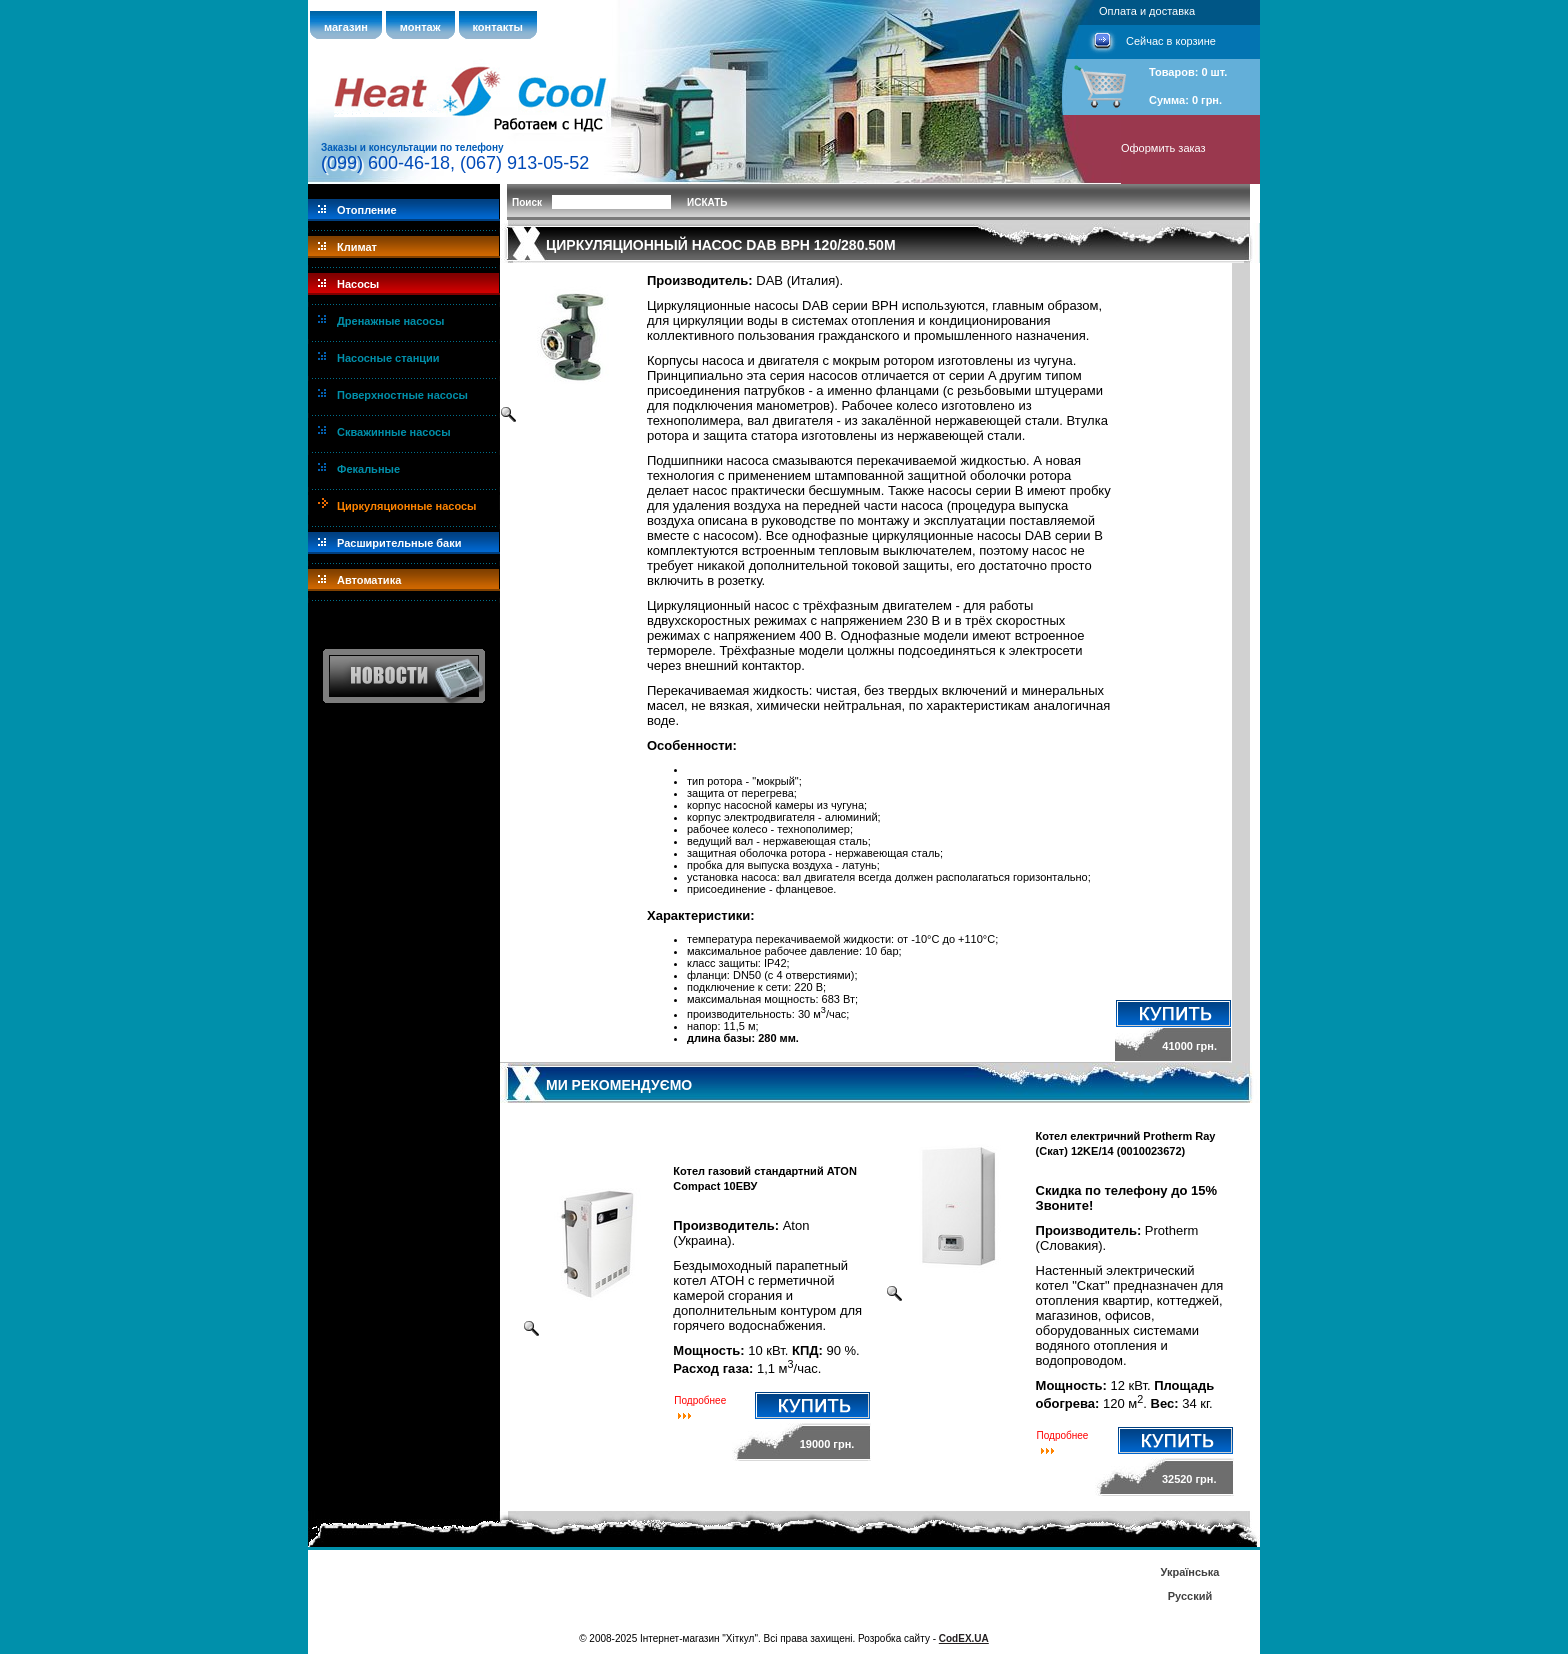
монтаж (420, 27)
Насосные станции (388, 358)
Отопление (367, 210)
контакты (498, 27)
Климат (357, 247)
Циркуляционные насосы (406, 506)
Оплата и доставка (1147, 11)
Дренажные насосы (390, 321)
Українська (1189, 1572)
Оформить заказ (1163, 148)
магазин (346, 27)
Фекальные (368, 469)
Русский (1190, 1596)
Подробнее (700, 1400)
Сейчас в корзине (1171, 41)
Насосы (358, 284)
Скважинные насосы (394, 432)
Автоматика (369, 580)
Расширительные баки (399, 543)
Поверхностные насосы (402, 395)
